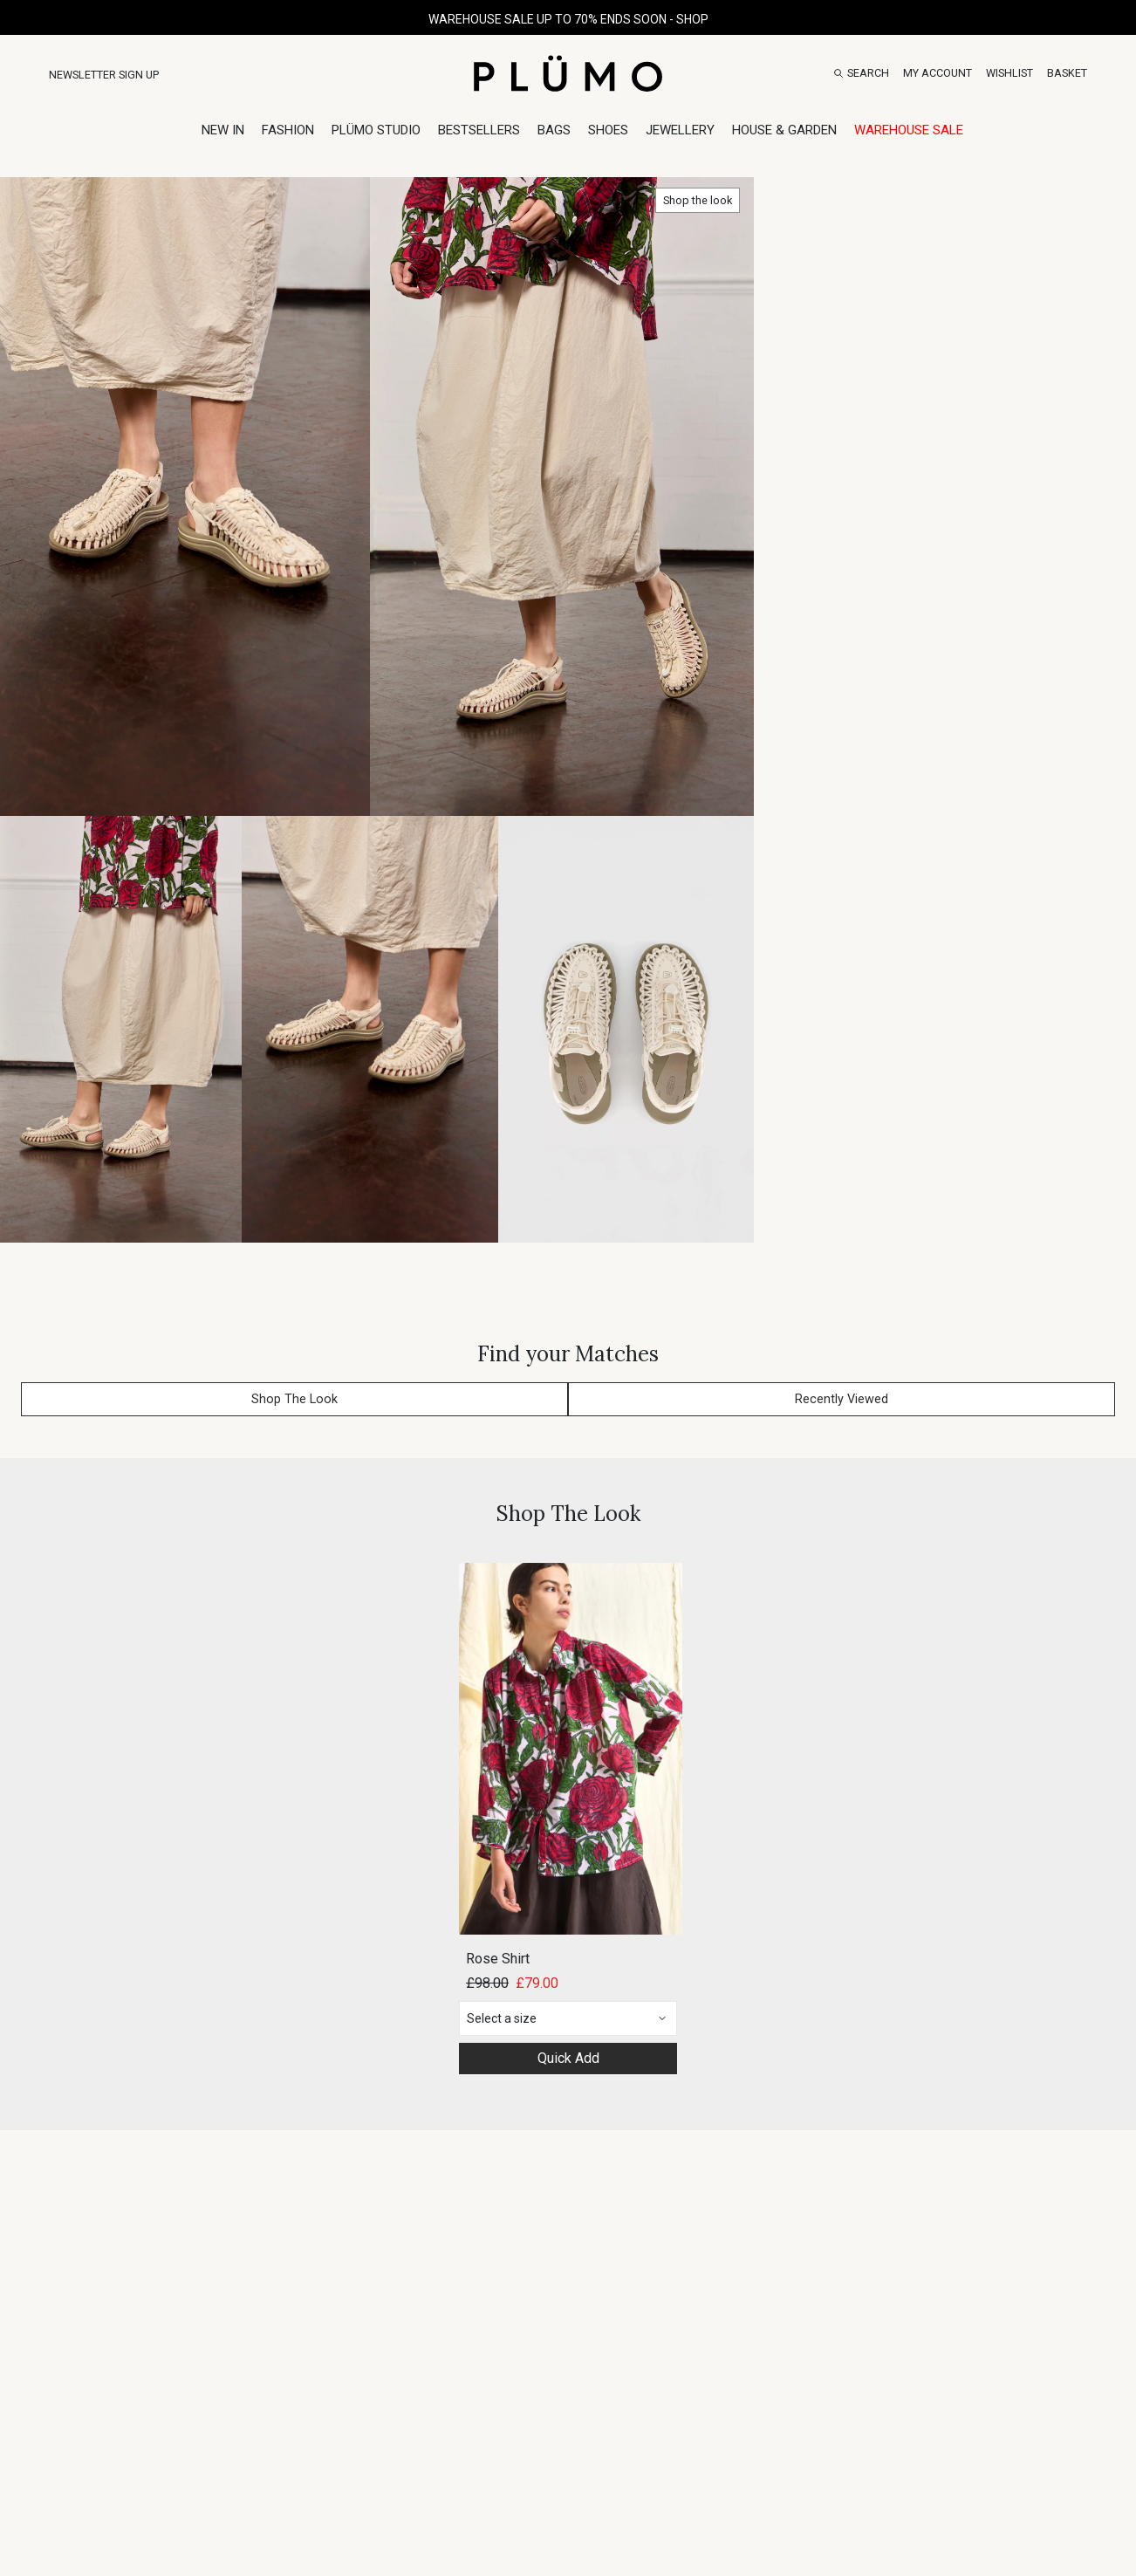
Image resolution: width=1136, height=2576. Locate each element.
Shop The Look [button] (294, 1399)
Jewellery (680, 130)
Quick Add (568, 2058)
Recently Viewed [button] (841, 1399)
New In (223, 130)
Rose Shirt (498, 1958)
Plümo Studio (376, 130)
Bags (554, 130)
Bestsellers (479, 130)
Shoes (608, 130)
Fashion (288, 130)
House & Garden (784, 130)
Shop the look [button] (697, 200)
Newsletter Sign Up (104, 74)
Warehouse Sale (908, 130)
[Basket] (1067, 73)
